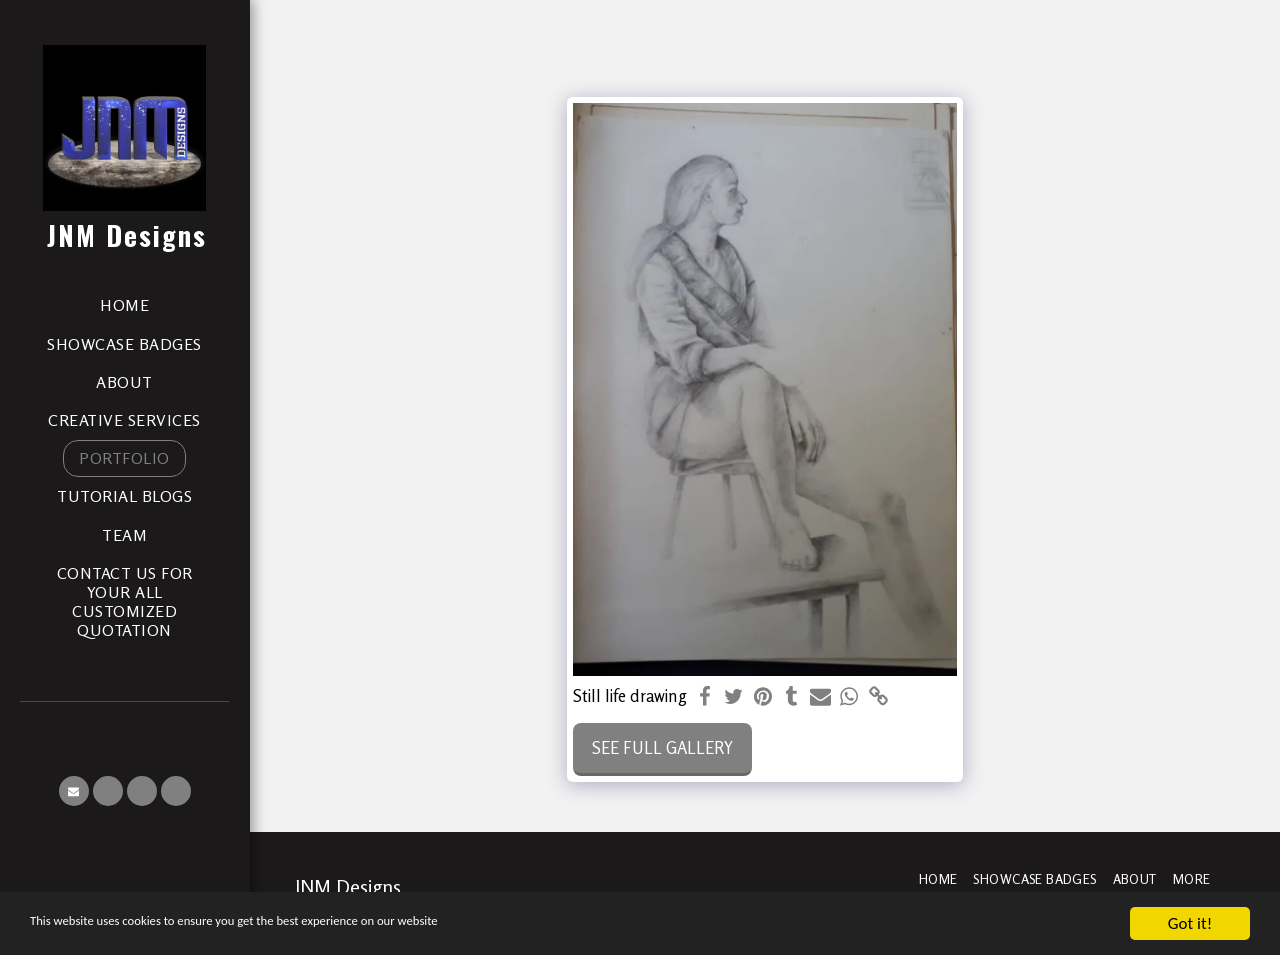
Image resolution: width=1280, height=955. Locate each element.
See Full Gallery (662, 748)
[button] (74, 791)
